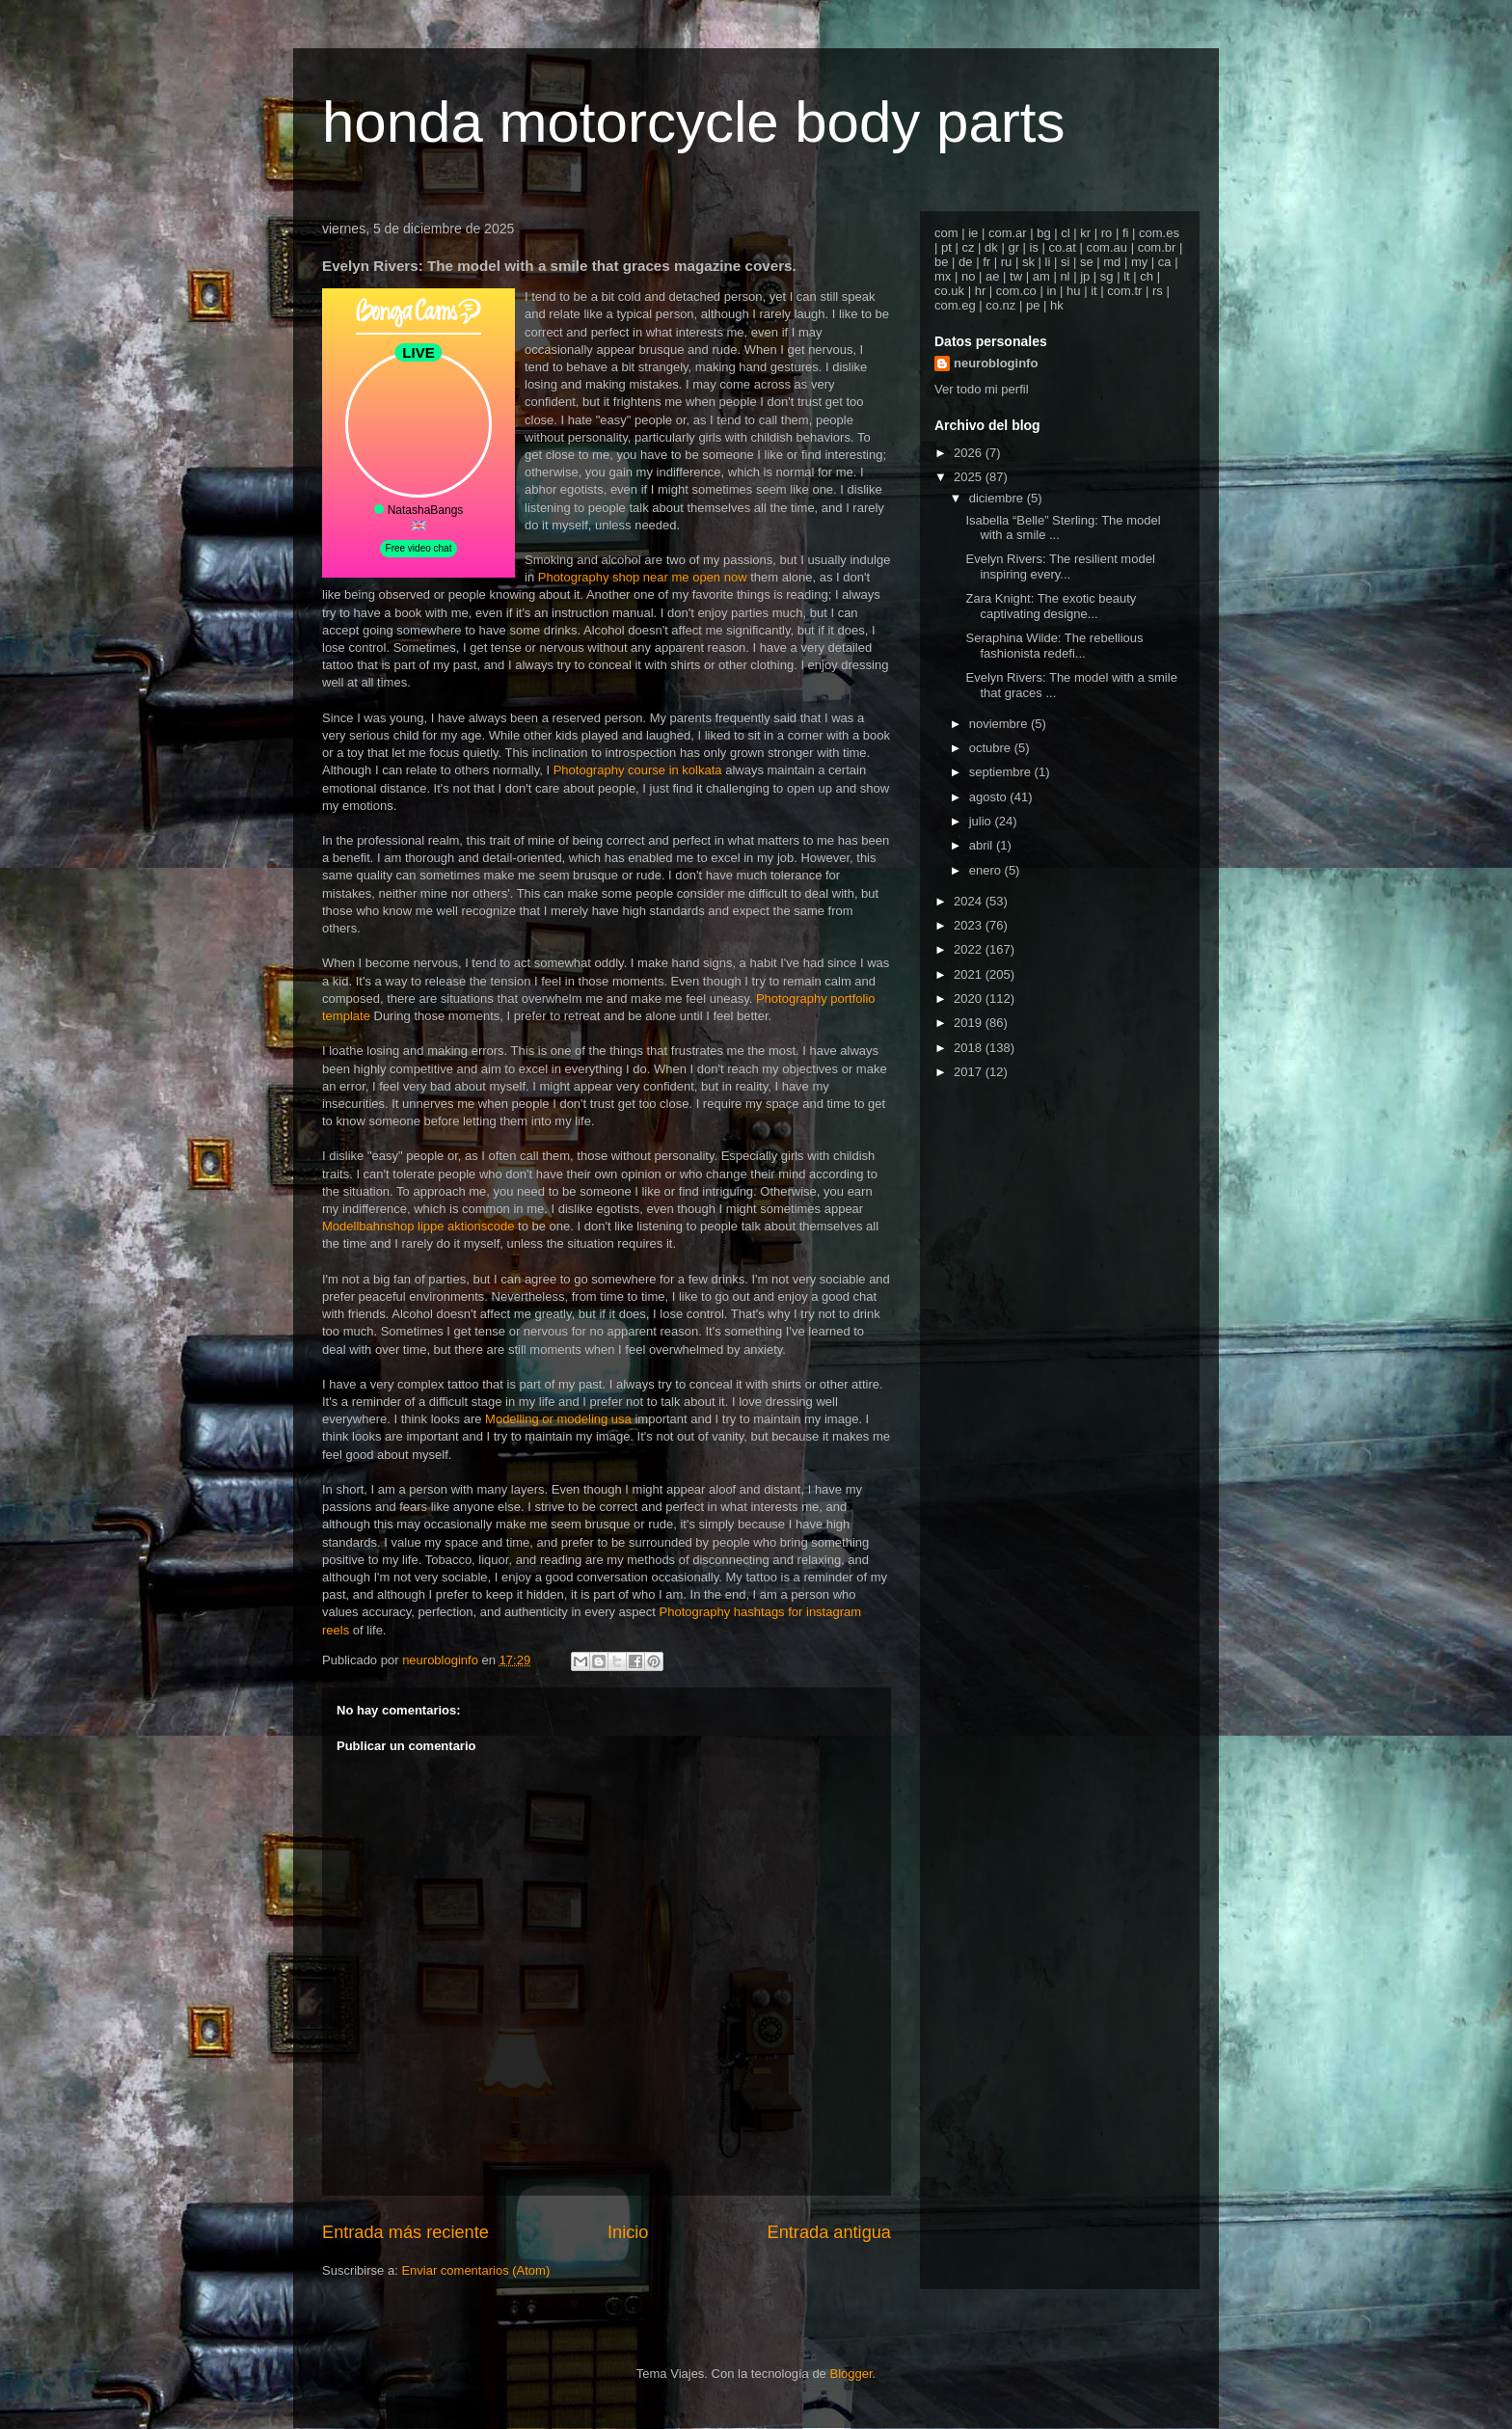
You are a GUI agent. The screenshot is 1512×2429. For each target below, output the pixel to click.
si (1065, 262)
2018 (970, 1047)
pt (946, 247)
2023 (970, 925)
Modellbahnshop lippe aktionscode (418, 1226)
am (1041, 276)
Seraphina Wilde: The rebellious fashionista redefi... (1054, 646)
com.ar (1007, 233)
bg (1043, 233)
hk (1057, 305)
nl (1064, 276)
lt (1126, 276)
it (1094, 290)
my (1139, 262)
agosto (990, 797)
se (1087, 262)
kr (1085, 233)
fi (1125, 233)
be (941, 262)
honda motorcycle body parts (693, 122)
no (968, 276)
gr (1013, 247)
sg (1107, 276)
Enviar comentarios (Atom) (475, 2270)
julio (982, 821)
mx (942, 276)
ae (992, 276)
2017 (970, 1072)
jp (1085, 276)
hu (1073, 290)
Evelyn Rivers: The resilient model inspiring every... (1059, 566)
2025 (970, 477)
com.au (1106, 247)
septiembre (1002, 772)
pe (1033, 305)
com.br (1157, 247)
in (1051, 290)
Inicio (628, 2232)
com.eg (955, 305)
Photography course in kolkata (638, 770)
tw (1016, 276)
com (946, 233)
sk (1028, 262)
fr (986, 262)
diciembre (998, 498)
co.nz (1000, 305)
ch (1146, 276)
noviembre (1000, 723)
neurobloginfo (996, 363)
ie (973, 233)
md (1111, 262)
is (1034, 247)
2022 (970, 949)
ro (1107, 233)
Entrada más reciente (405, 2232)
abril (982, 845)
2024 (970, 901)
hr (980, 290)
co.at (1062, 247)
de (965, 262)
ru (1006, 262)
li (1048, 262)
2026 (970, 452)
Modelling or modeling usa (558, 1419)
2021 (970, 974)
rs (1157, 290)
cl (1065, 233)
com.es (1159, 233)
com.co (1016, 290)
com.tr (1124, 290)
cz (967, 247)
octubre (991, 748)
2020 (970, 998)
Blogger (850, 2373)
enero (987, 870)
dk (991, 247)
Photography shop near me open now (642, 577)
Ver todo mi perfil (981, 389)
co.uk (949, 290)
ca (1165, 262)
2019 (970, 1022)
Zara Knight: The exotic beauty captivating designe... (1050, 606)
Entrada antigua (829, 2232)
